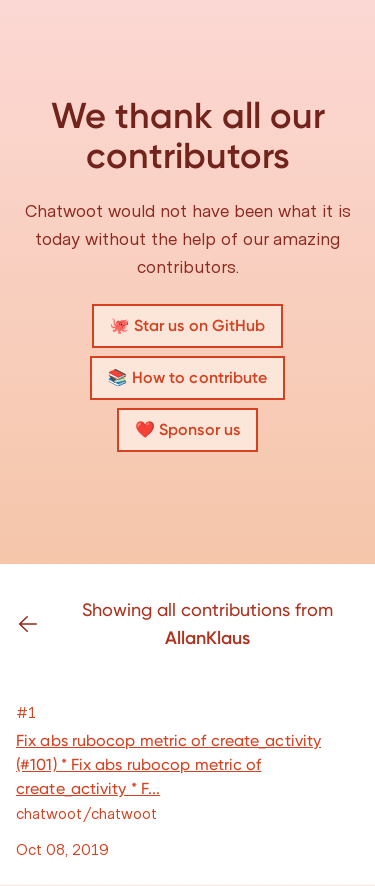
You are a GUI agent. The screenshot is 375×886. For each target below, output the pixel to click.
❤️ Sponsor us (187, 429)
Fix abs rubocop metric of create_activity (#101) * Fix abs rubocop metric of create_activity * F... (168, 764)
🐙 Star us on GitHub (188, 325)
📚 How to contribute (188, 377)
